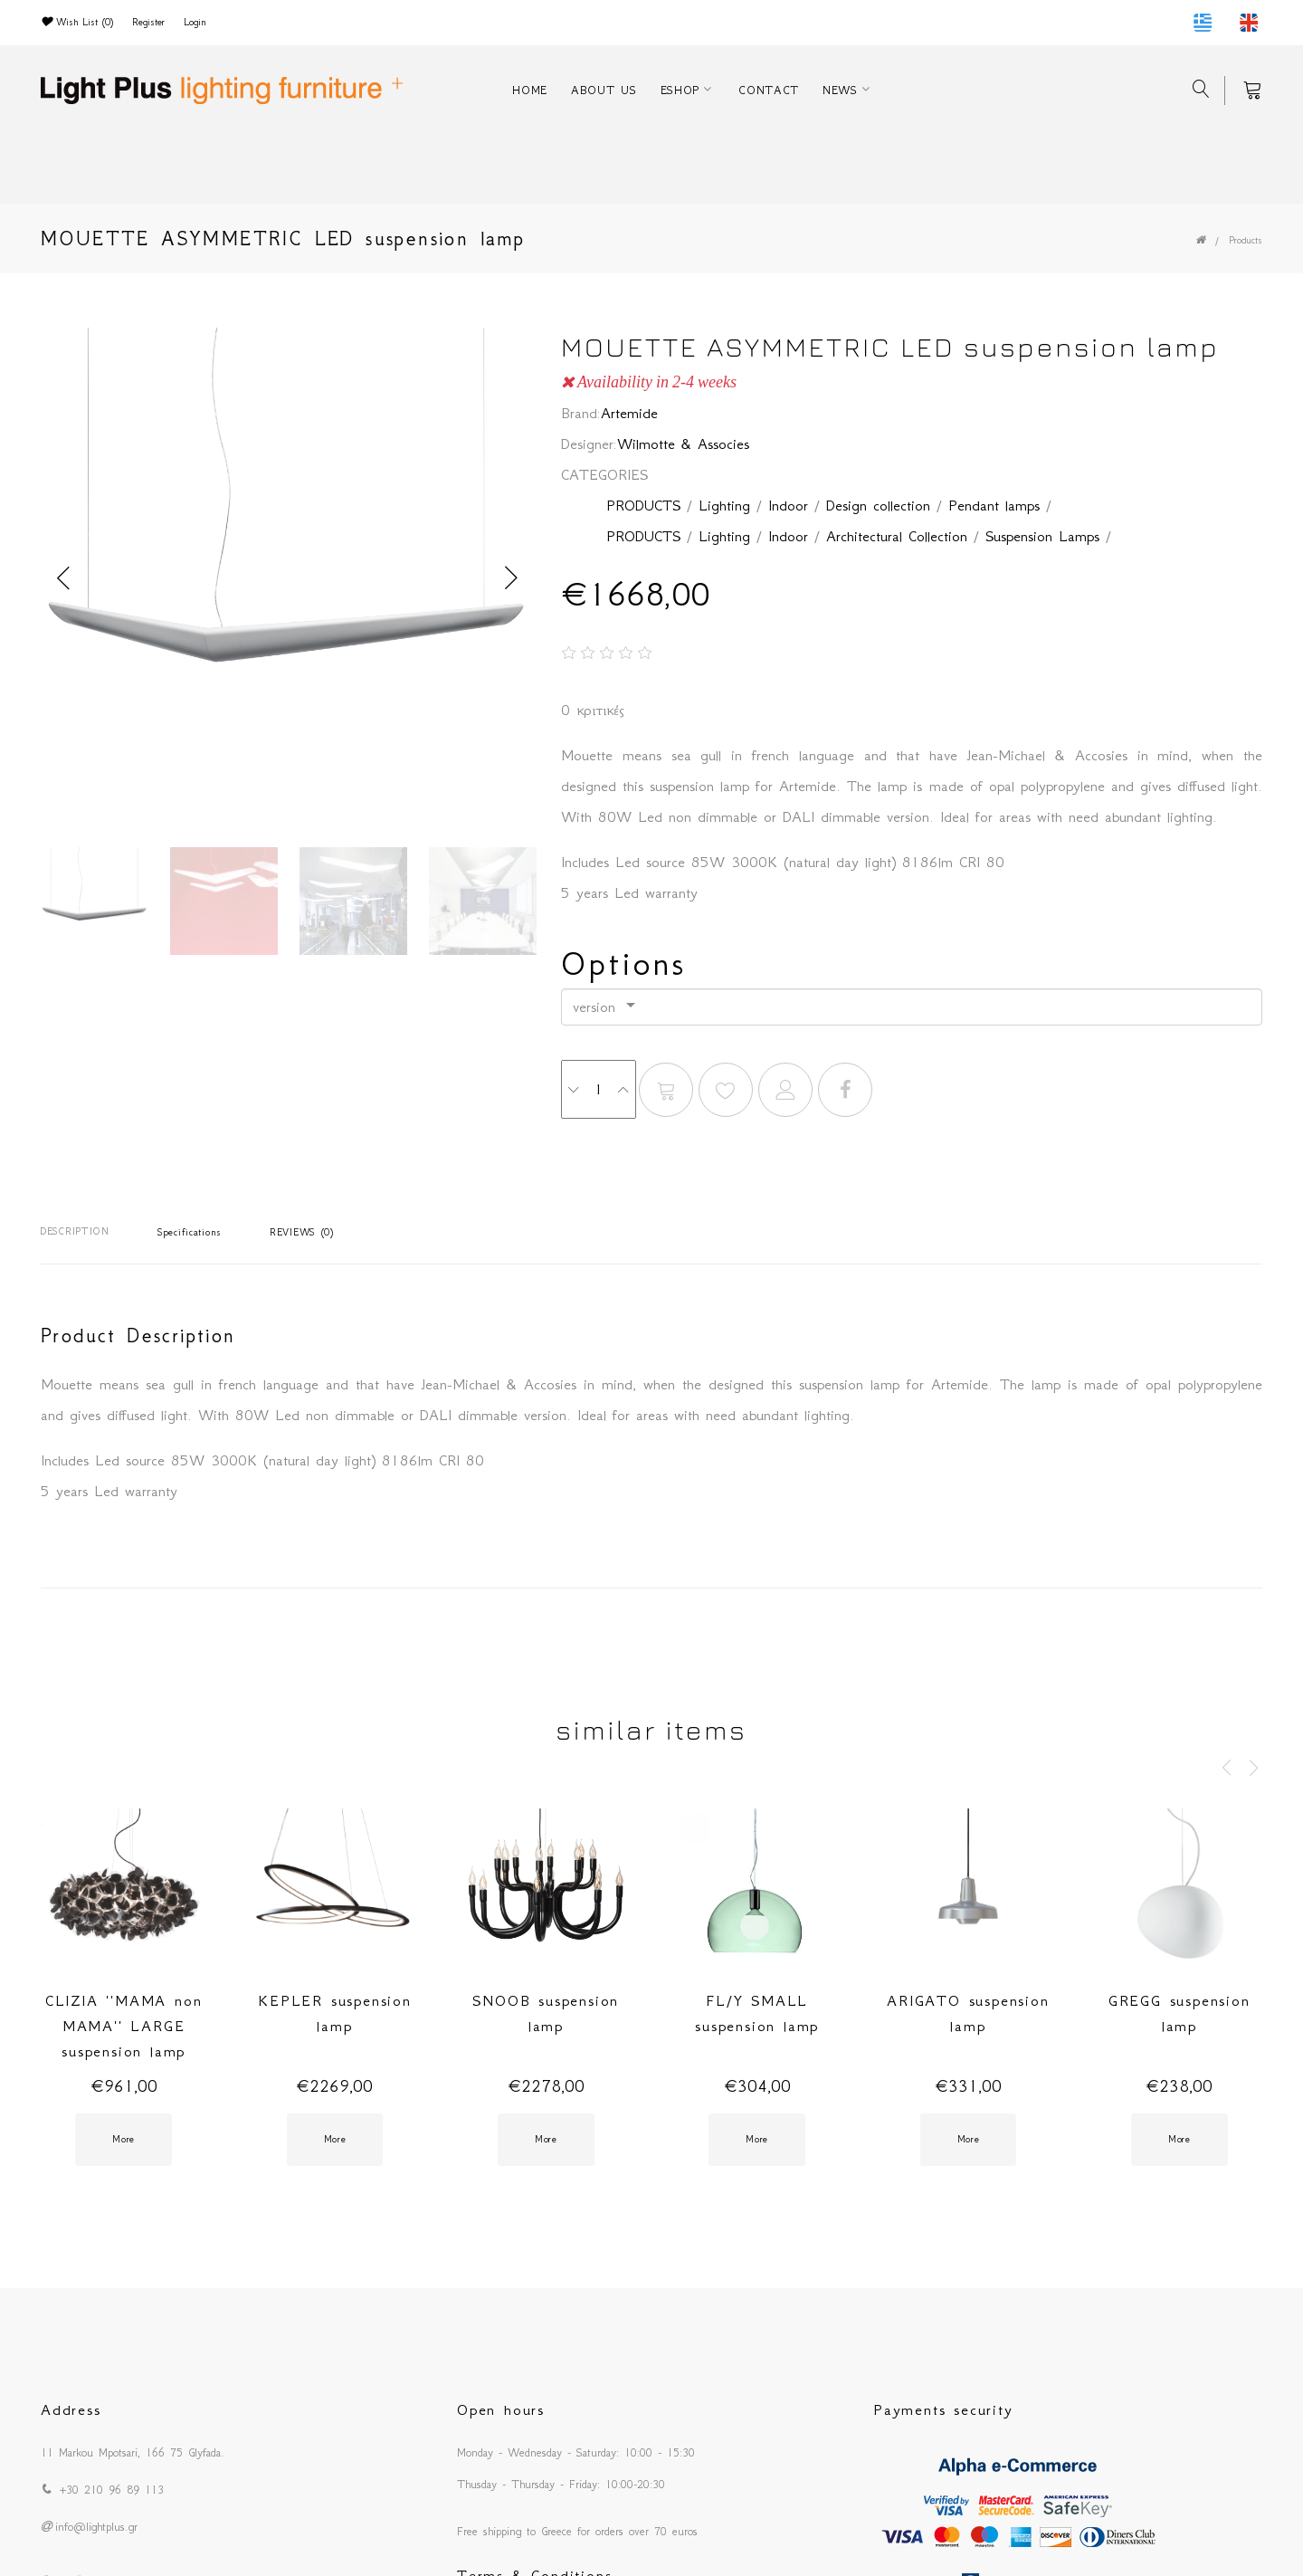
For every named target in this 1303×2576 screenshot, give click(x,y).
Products (1245, 240)
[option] (287, 578)
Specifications (189, 1232)
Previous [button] (63, 578)
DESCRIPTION (75, 1231)
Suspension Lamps (1042, 536)
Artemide (629, 413)
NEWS (840, 90)
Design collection (878, 505)
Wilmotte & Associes (683, 443)
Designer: (589, 443)
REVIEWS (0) (302, 1232)
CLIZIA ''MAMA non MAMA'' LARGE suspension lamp (124, 2025)
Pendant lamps (994, 505)
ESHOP (680, 90)
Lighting (724, 505)
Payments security (943, 2409)
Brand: (581, 413)
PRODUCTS (643, 505)
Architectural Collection (896, 536)
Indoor (788, 505)
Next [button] (511, 578)
